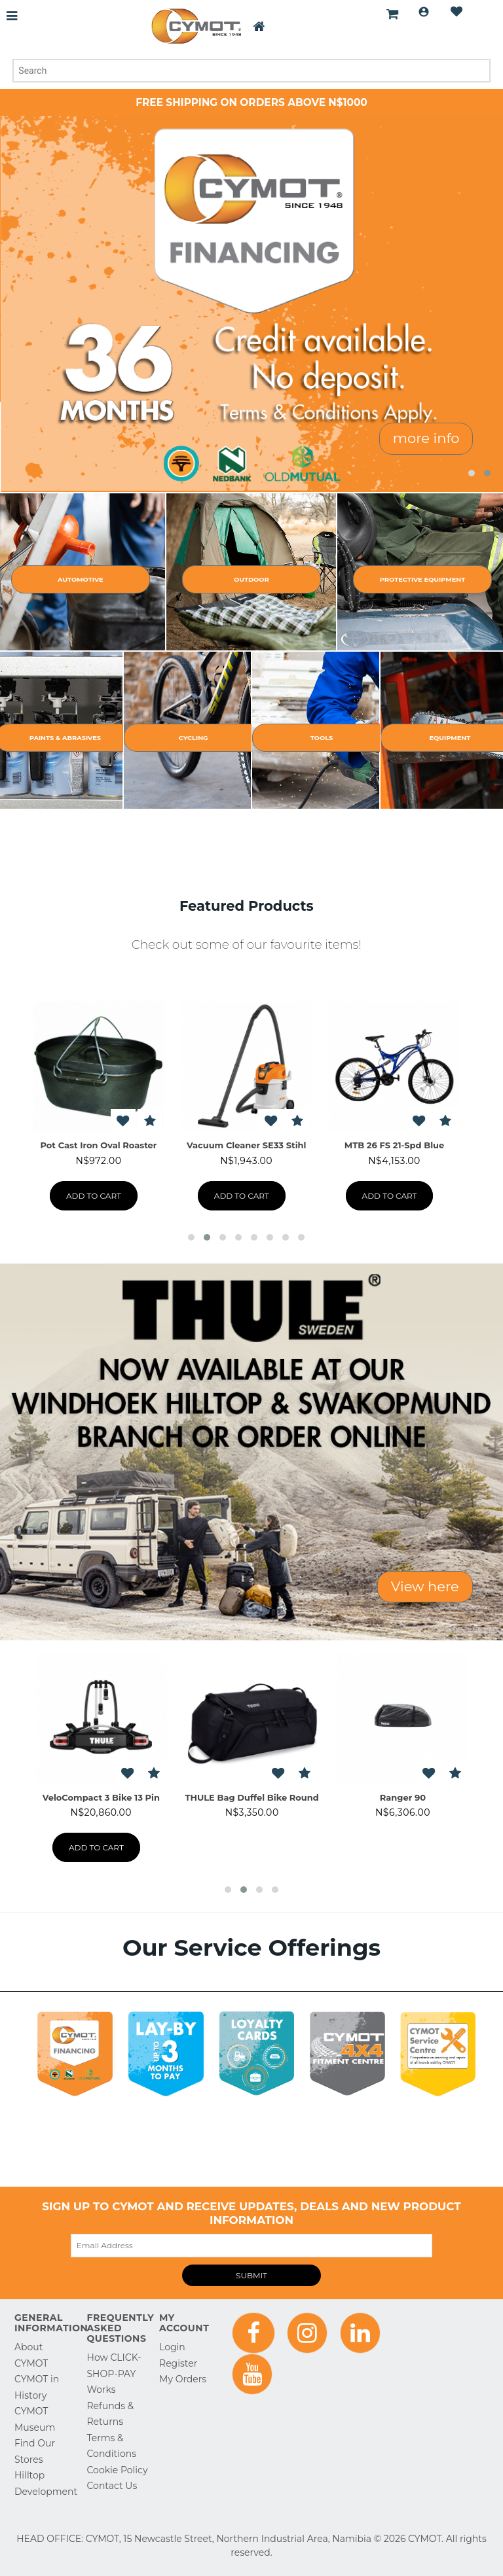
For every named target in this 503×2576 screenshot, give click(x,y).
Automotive (80, 579)
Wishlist (456, 12)
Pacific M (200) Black (101, 1797)
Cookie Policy (117, 2470)
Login (423, 12)
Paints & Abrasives (65, 737)
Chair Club (394, 1145)
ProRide (252, 1797)
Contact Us (112, 2486)
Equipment (449, 737)
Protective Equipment (422, 579)
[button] (471, 473)
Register (178, 2363)
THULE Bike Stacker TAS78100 (403, 1797)
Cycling (193, 737)
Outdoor (251, 579)
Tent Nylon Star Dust (247, 1145)
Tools (321, 737)
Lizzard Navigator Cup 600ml (99, 1145)
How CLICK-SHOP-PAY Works (114, 2373)
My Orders (182, 2379)
